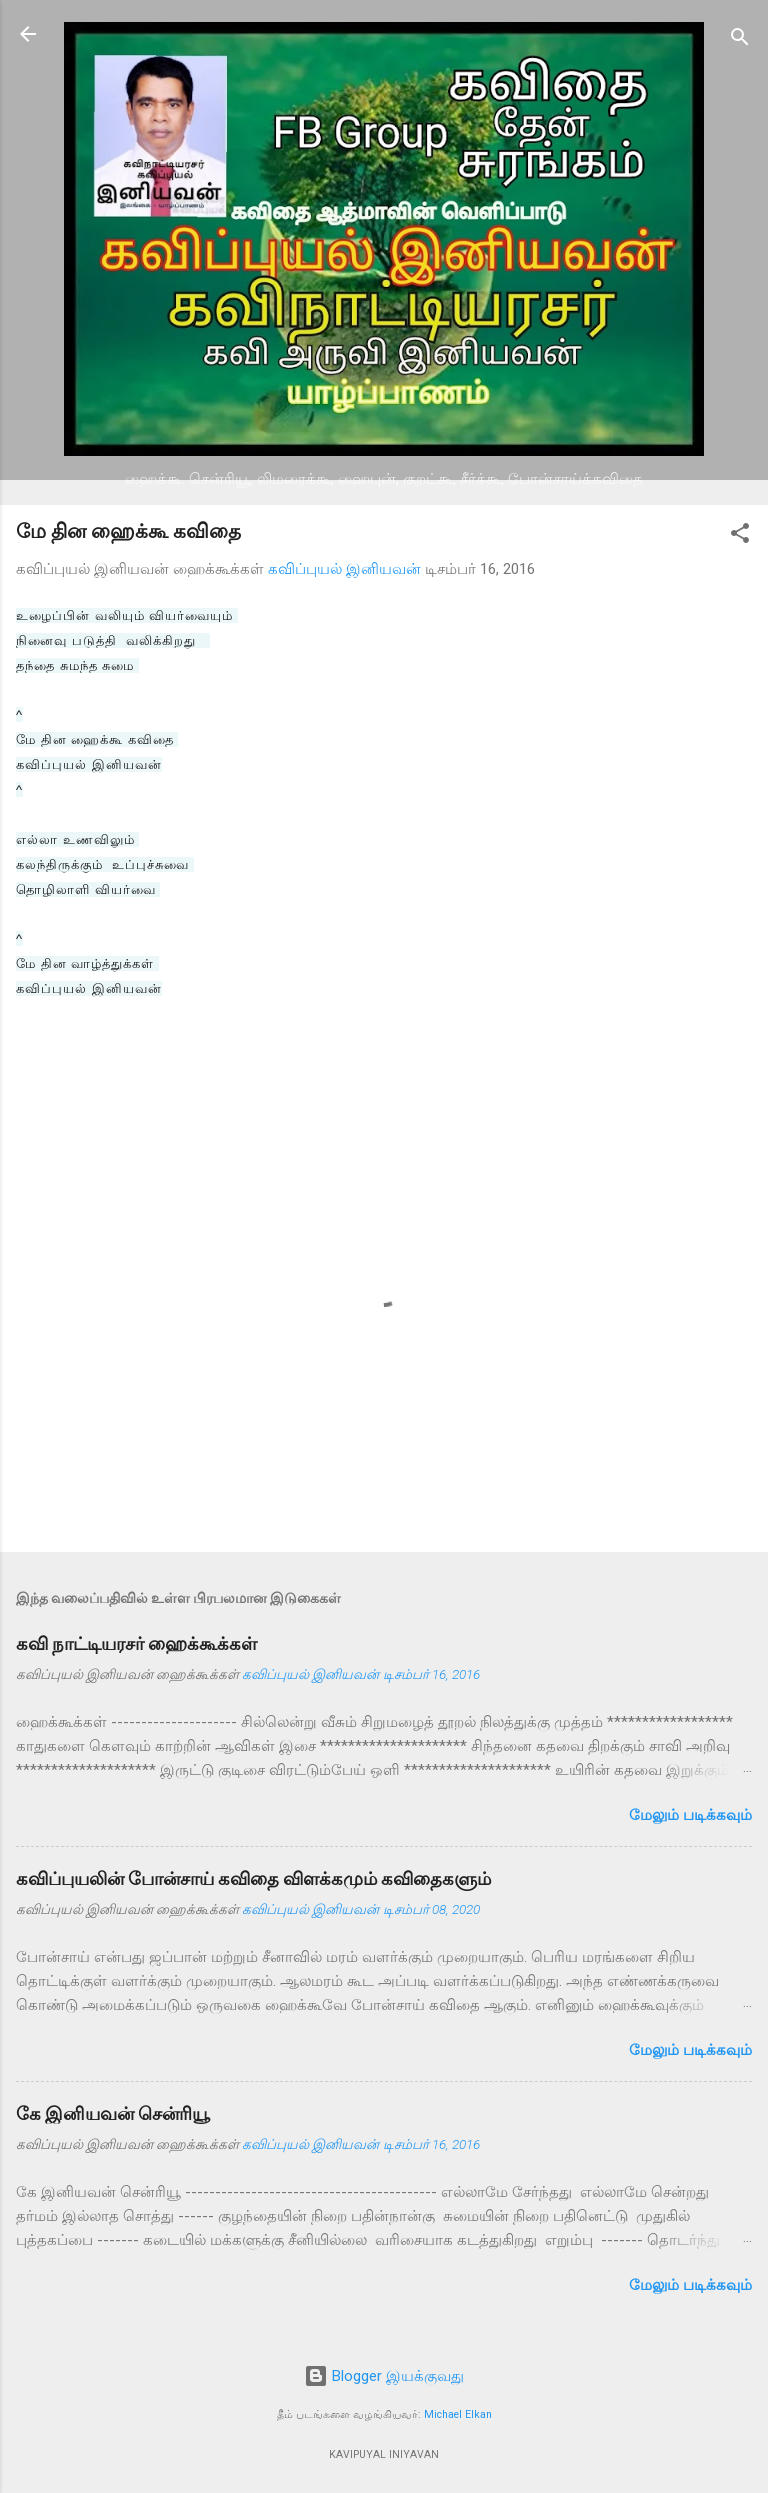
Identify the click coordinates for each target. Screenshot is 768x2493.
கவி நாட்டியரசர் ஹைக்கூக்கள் (136, 1643)
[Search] (740, 40)
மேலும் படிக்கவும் (690, 1815)
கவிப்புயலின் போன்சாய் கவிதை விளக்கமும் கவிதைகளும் (253, 1878)
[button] (740, 536)
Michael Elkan (458, 2414)
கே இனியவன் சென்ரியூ (113, 2113)
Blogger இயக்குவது (384, 2376)
